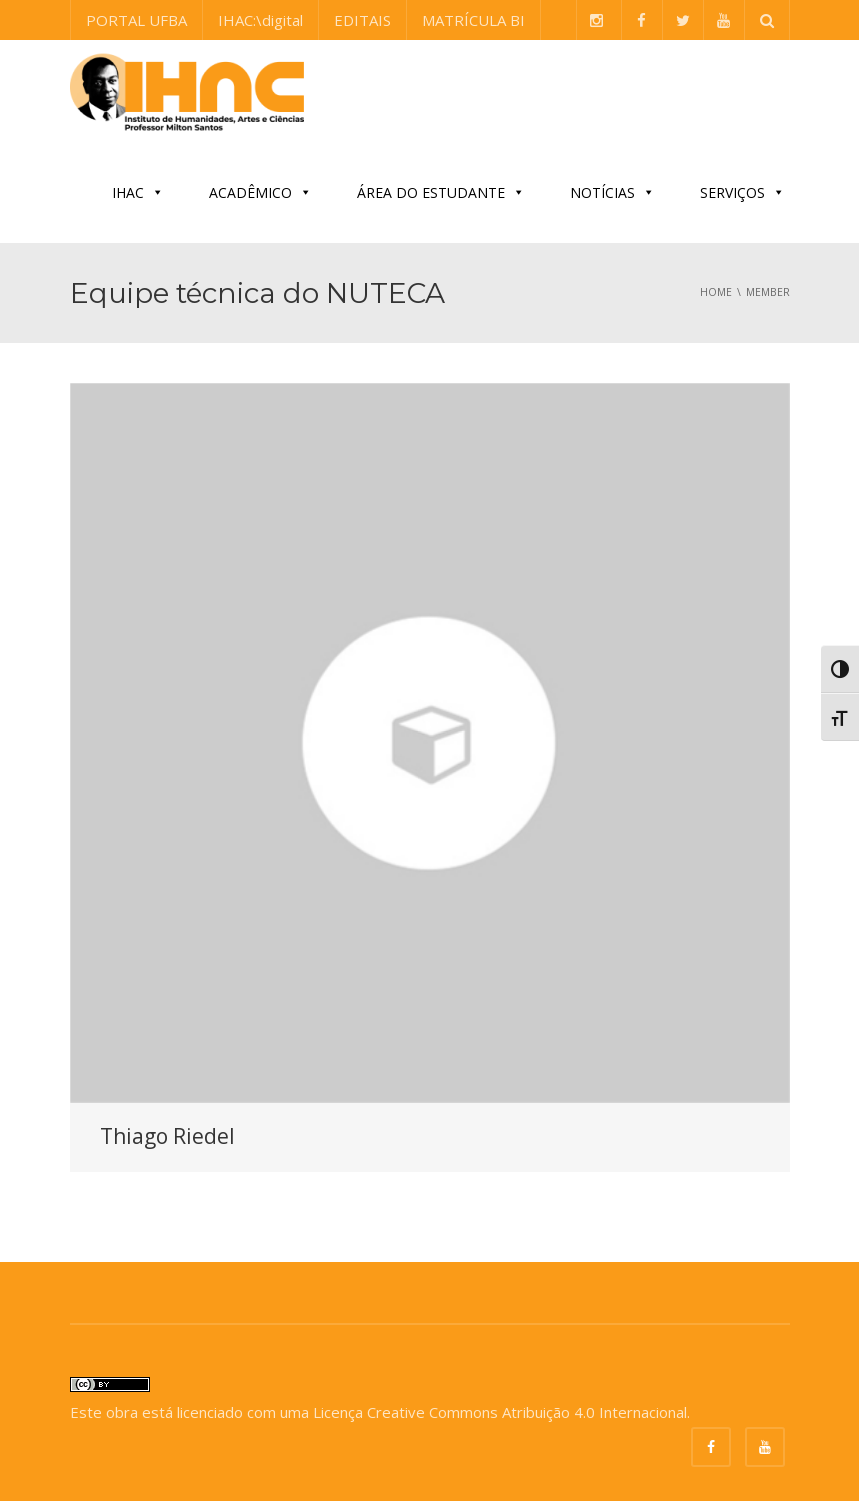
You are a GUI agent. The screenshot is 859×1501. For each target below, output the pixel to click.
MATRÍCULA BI (473, 20)
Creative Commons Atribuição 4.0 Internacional (527, 1412)
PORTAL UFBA (136, 20)
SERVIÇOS (742, 192)
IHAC (138, 192)
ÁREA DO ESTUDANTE (441, 192)
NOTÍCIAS (612, 192)
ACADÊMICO (260, 192)
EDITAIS (362, 20)
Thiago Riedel (167, 1136)
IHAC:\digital (260, 20)
